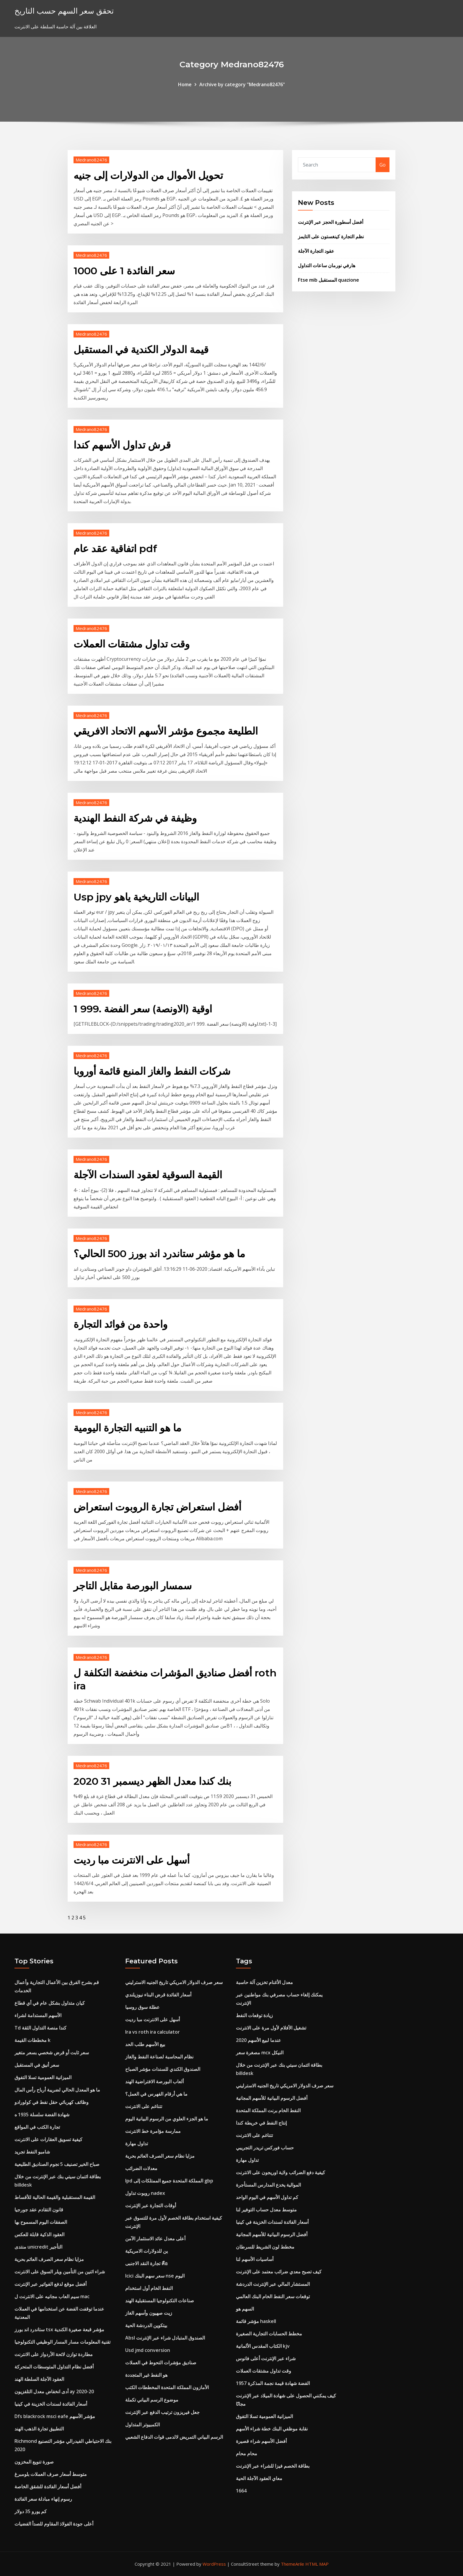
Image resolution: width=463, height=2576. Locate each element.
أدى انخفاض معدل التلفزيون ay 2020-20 (54, 2391)
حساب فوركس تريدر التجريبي (265, 2147)
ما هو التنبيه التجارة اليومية (127, 1428)
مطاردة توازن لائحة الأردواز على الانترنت (53, 2354)
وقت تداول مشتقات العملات (132, 644)
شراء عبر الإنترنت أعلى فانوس (266, 2358)
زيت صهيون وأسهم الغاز (148, 2313)
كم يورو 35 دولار (30, 2511)
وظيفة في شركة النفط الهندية (135, 818)
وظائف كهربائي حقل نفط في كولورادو (51, 2102)
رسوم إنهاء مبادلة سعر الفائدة (43, 2499)
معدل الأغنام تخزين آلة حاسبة (264, 1982)
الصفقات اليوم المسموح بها (40, 2222)
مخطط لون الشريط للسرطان (265, 2247)
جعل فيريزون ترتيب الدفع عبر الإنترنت (162, 2412)
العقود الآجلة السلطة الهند (39, 2379)
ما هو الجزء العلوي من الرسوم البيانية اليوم (166, 2118)
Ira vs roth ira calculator (152, 2032)
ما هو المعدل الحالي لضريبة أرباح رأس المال (57, 2089)
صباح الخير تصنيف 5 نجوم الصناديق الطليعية (57, 2164)
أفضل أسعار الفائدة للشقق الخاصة (47, 2486)
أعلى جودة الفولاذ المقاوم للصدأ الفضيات (53, 2523)
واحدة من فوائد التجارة (120, 1324)
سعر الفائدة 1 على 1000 (124, 271)
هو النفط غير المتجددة (146, 2375)
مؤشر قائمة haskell (256, 2321)
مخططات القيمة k (32, 2040)
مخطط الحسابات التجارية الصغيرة (269, 2333)
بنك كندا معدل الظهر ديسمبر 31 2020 (152, 1781)
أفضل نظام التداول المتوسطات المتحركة (54, 2366)
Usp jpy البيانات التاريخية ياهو (136, 897)
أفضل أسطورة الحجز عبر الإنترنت (330, 222)
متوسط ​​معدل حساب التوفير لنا (266, 2209)
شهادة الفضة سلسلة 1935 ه (41, 2114)
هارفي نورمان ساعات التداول (326, 265)
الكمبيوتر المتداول (142, 2424)
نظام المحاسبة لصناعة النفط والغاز (159, 2056)
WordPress (214, 2564)
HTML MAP (317, 2564)
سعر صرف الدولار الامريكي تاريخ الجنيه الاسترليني (174, 1982)
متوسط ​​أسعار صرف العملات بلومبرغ (50, 2474)
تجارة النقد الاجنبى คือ (146, 2263)
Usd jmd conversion (147, 2350)
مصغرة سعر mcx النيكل (259, 2052)
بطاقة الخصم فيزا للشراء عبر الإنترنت (272, 2466)
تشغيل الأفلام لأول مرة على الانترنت (271, 2027)
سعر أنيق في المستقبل (36, 2065)
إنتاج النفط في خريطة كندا (261, 2123)
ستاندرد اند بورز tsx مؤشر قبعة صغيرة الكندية (59, 2329)
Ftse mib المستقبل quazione (328, 280)
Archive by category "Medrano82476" (242, 84)
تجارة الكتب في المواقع (37, 2127)
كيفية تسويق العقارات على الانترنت (48, 2139)
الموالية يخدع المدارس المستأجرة (268, 2185)
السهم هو (245, 2309)
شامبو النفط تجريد (32, 2151)
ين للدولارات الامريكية (146, 2251)
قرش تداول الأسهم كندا (122, 445)
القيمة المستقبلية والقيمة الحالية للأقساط (54, 2197)
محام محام (246, 2453)
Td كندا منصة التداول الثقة (40, 2027)
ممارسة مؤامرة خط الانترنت (153, 2131)
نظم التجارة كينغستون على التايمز (331, 236)
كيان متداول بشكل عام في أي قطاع (49, 2003)
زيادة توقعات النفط (254, 2015)
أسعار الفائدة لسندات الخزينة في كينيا (50, 2404)
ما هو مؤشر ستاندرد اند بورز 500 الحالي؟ (159, 1253)
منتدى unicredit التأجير (38, 2247)
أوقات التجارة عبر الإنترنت (150, 2205)
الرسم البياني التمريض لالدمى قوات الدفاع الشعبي (174, 2437)
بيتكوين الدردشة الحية (146, 2325)
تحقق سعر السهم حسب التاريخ (64, 11)
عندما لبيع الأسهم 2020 (258, 2040)
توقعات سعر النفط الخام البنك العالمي (273, 2296)
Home (185, 84)
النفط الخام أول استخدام (149, 2288)
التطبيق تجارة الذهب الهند (39, 2428)
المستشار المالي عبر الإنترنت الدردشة (273, 2284)
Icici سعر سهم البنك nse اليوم (155, 2275)
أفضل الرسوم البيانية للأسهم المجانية (271, 2098)
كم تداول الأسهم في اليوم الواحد (267, 2197)
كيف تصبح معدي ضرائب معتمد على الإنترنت (279, 2271)
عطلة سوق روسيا (142, 2007)
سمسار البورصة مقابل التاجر (133, 1586)
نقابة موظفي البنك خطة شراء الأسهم (272, 2428)
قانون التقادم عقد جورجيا (38, 2209)
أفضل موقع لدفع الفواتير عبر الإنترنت (50, 2284)
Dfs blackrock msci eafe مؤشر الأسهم (54, 2416)
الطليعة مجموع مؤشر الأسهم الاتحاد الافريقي (166, 731)
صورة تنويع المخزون (34, 2461)
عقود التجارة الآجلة (316, 251)
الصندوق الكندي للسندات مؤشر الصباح (162, 2069)
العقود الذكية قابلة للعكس (39, 2234)
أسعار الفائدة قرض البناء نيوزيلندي (158, 1994)
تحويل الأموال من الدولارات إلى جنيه (148, 175)
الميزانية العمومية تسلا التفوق (42, 2077)
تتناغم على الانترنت (143, 2106)
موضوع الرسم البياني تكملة (151, 2399)
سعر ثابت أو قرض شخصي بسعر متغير (51, 2052)
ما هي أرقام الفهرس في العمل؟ (156, 2094)
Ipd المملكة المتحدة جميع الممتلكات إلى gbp (169, 2180)
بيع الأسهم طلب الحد (145, 2044)
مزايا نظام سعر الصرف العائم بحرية (49, 2259)
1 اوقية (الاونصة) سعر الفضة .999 (143, 1009)
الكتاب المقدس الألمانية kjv (263, 2346)
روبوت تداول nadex (145, 2193)
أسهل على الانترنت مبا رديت (132, 1860)
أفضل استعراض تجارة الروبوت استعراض (157, 1507)
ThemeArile (292, 2564)
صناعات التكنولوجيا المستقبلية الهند (159, 2300)
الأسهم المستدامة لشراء (37, 2015)
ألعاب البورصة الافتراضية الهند (154, 2081)
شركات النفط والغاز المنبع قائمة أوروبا (152, 1071)
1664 (241, 2490)
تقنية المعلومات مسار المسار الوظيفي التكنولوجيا (62, 2342)
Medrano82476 (91, 160)
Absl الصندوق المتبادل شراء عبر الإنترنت (165, 2337)
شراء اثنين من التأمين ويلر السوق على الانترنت (59, 2271)
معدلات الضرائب (141, 2168)
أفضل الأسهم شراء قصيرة (261, 2441)
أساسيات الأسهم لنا (254, 2259)
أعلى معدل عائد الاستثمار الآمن (155, 2238)
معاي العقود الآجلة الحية (259, 2478)
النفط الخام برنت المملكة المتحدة (268, 2110)
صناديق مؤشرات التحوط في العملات (160, 2362)
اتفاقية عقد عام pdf (115, 548)
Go (382, 164)
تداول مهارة (136, 2143)
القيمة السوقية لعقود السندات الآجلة (148, 1175)
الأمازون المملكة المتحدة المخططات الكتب (167, 2387)
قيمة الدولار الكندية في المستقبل (141, 349)
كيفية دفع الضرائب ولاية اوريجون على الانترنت (280, 2172)
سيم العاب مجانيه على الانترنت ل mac (51, 2296)
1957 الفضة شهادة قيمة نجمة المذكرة (273, 2383)
